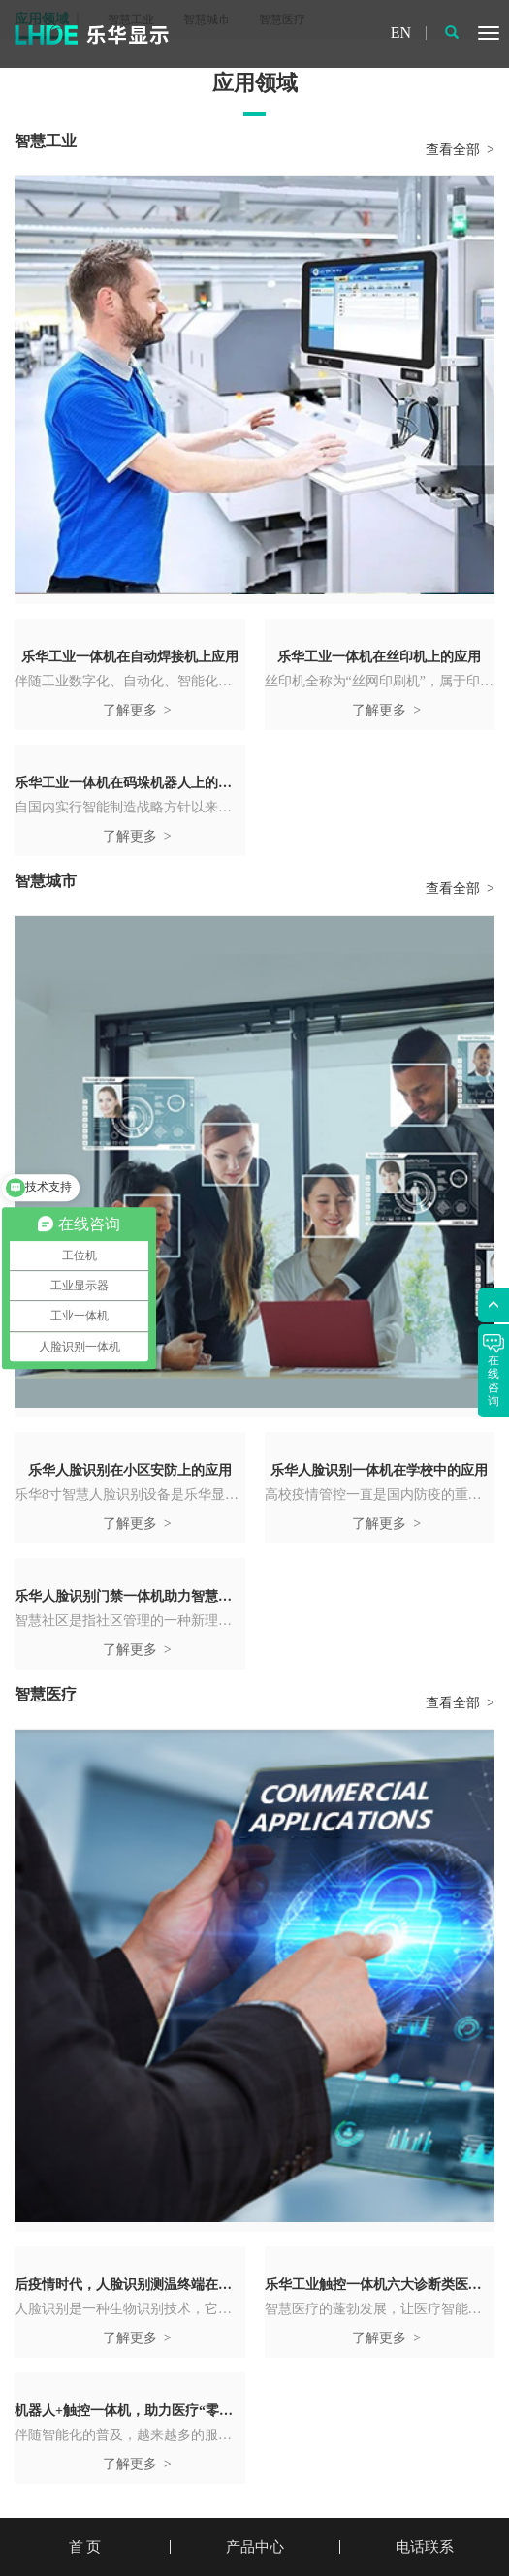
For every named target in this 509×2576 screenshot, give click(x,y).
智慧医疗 (46, 1694)
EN (401, 33)
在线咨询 (493, 1371)
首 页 (85, 2547)
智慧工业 (46, 141)
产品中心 (255, 2547)
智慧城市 (46, 881)
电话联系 (425, 2547)
